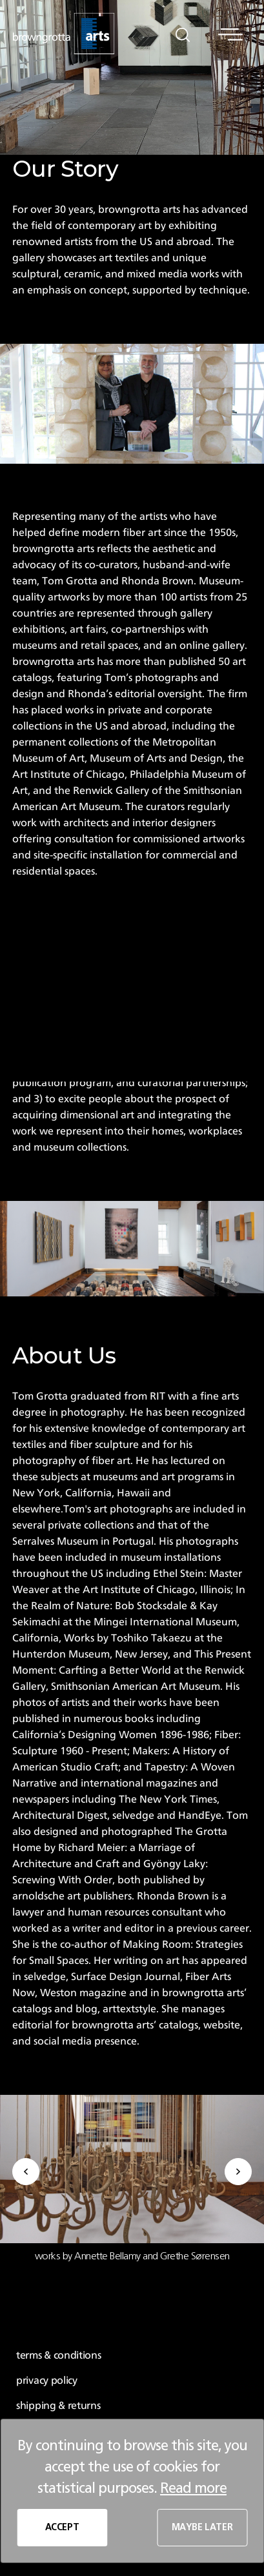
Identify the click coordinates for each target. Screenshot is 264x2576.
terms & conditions (58, 2355)
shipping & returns (58, 2406)
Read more (193, 2488)
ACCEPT (62, 2527)
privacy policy (46, 2380)
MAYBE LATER (202, 2527)
